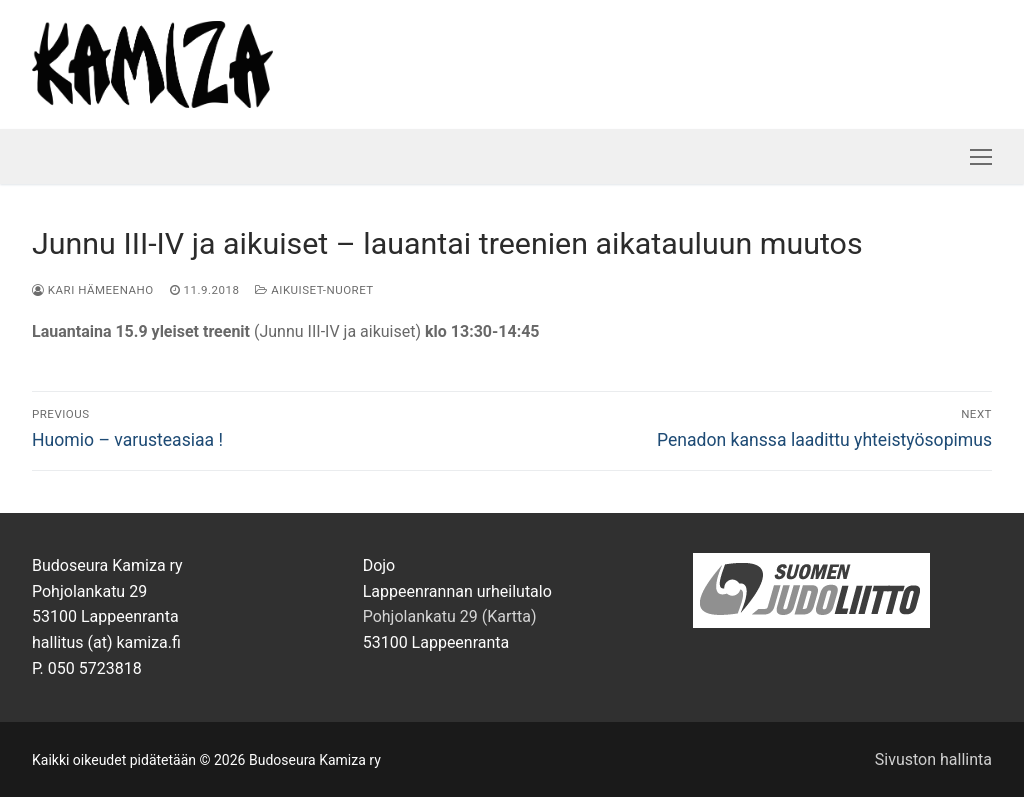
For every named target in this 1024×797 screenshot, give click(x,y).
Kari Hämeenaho (93, 290)
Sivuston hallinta (933, 759)
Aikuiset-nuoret (314, 290)
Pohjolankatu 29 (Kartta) (450, 616)
